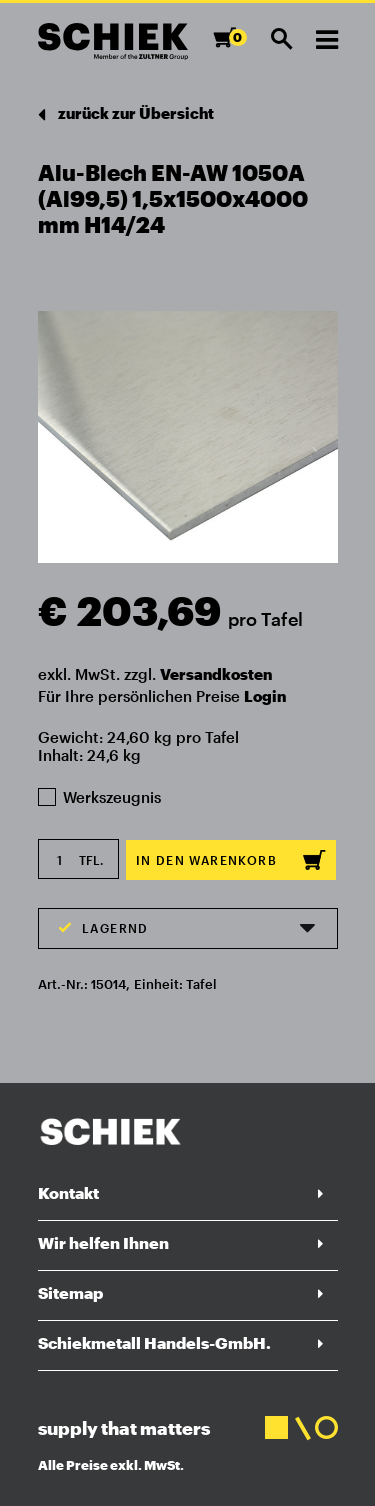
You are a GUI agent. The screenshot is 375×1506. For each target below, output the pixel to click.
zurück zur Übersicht (126, 114)
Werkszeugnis (100, 797)
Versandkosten (216, 674)
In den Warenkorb (231, 860)
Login (265, 696)
